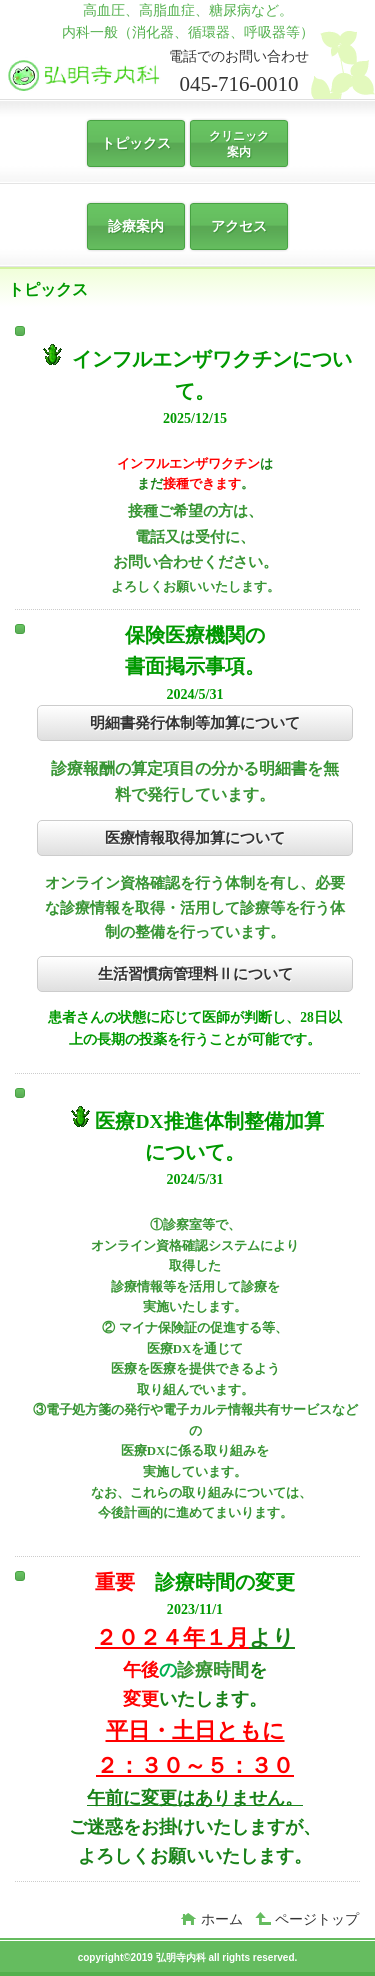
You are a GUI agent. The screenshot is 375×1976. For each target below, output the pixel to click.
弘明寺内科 (158, 74)
